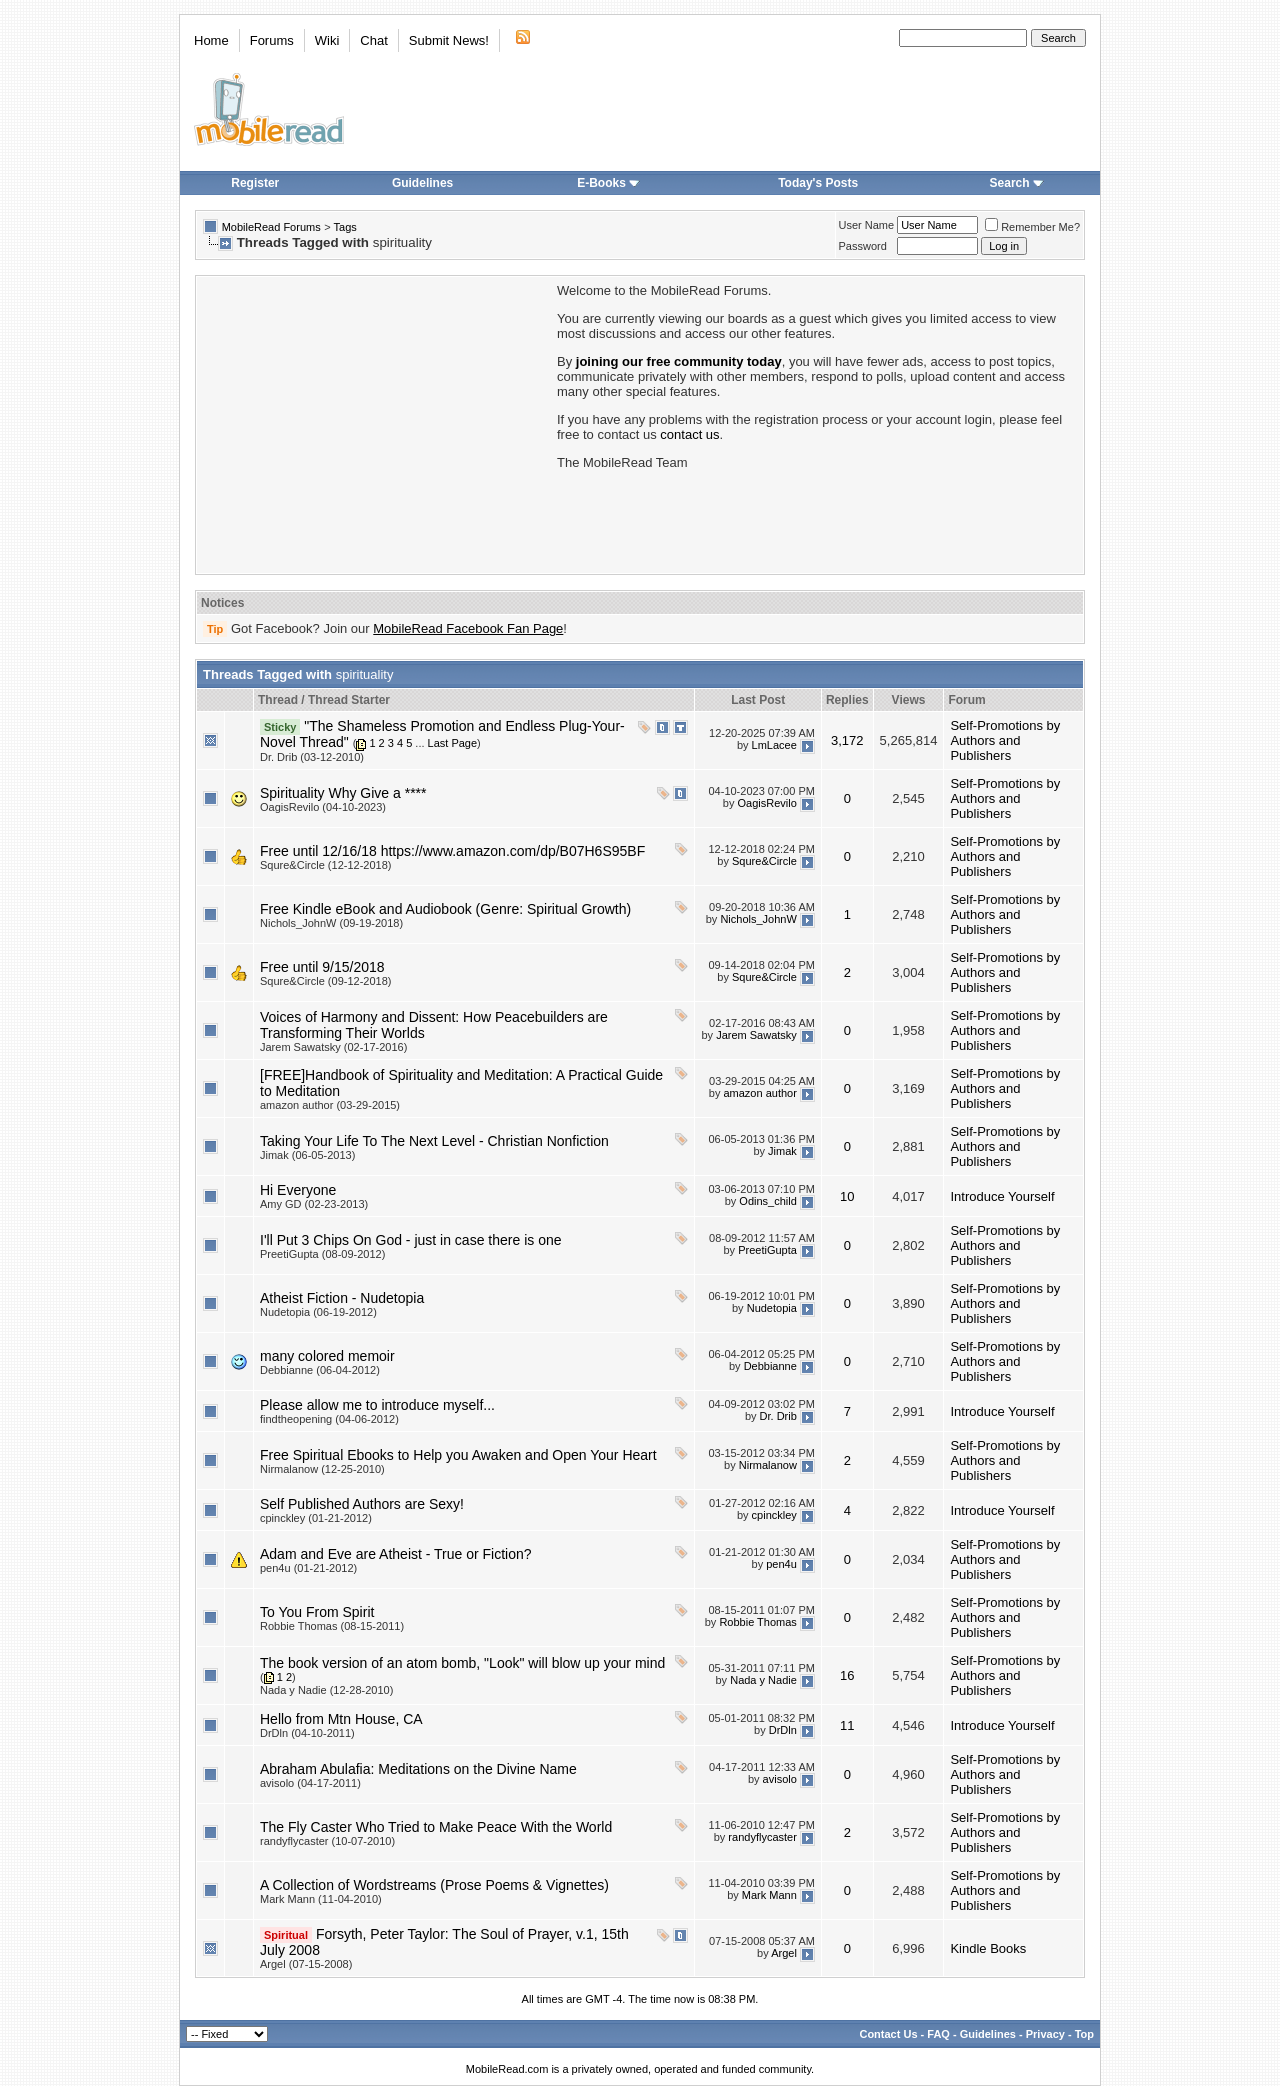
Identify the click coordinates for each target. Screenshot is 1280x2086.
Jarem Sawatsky (756, 1035)
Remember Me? (1032, 227)
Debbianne (770, 1366)
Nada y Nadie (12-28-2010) (326, 1690)
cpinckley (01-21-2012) (316, 1518)
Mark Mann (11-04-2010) (321, 1899)
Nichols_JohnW (758, 919)
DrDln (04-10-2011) (307, 1733)
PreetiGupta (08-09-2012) (322, 1254)
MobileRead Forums (271, 227)
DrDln (783, 1730)
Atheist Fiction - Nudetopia (342, 1298)
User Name (867, 225)
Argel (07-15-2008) (306, 1964)
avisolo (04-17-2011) (310, 1783)
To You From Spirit (317, 1612)
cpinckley (774, 1515)
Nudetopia (772, 1308)
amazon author (759, 1093)
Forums (272, 40)
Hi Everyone (298, 1190)
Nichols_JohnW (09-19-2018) (331, 923)
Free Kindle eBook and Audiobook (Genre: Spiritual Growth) (445, 909)
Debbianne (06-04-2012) (320, 1370)
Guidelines (422, 183)
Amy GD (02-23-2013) (314, 1204)
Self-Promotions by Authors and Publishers (1005, 740)
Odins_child (767, 1201)
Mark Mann (769, 1895)
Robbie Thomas (757, 1622)
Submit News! (449, 40)
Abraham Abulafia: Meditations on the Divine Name (418, 1769)
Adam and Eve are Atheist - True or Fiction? (396, 1554)
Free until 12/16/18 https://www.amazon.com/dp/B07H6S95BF (452, 851)
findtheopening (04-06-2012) (329, 1419)
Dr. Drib (778, 1416)
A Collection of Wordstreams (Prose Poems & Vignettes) (434, 1885)
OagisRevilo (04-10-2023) (323, 807)
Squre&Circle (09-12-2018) (325, 981)
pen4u (781, 1564)
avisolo (780, 1779)
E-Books (608, 183)
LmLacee (774, 745)
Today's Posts (818, 183)
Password (863, 246)
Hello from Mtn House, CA (341, 1719)
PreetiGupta (767, 1250)
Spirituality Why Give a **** (343, 793)
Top (1084, 2034)
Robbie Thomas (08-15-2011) (332, 1626)
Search (1017, 183)
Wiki (327, 40)
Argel (784, 1953)
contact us (689, 434)
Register (255, 183)
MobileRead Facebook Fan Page (468, 628)
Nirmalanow (768, 1465)
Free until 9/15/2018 (322, 967)
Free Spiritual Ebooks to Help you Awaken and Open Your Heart (458, 1455)
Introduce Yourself (1002, 1196)
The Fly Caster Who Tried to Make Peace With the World (436, 1827)
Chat (373, 40)
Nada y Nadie (763, 1680)
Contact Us (888, 2034)
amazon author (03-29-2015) (330, 1105)
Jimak (782, 1151)
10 (847, 1196)
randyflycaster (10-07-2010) (327, 1841)
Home (211, 40)
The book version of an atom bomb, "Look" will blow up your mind (462, 1663)
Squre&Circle (764, 861)
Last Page (453, 743)
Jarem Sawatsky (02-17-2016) (333, 1047)
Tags (345, 227)
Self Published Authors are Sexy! (362, 1504)
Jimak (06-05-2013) (307, 1155)
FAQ (938, 2034)
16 (847, 1675)
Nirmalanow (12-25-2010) (322, 1469)
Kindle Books (988, 1948)
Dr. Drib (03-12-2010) (312, 757)
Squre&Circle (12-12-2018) (325, 865)
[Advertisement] (375, 423)
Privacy (1045, 2034)
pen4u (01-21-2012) (308, 1568)
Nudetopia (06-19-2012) (318, 1312)
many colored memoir (327, 1356)
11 (847, 1725)
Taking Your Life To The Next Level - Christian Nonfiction (434, 1141)
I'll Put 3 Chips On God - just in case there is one (411, 1240)
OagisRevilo (767, 803)
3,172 (847, 740)
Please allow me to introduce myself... (377, 1405)
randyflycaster (762, 1837)
